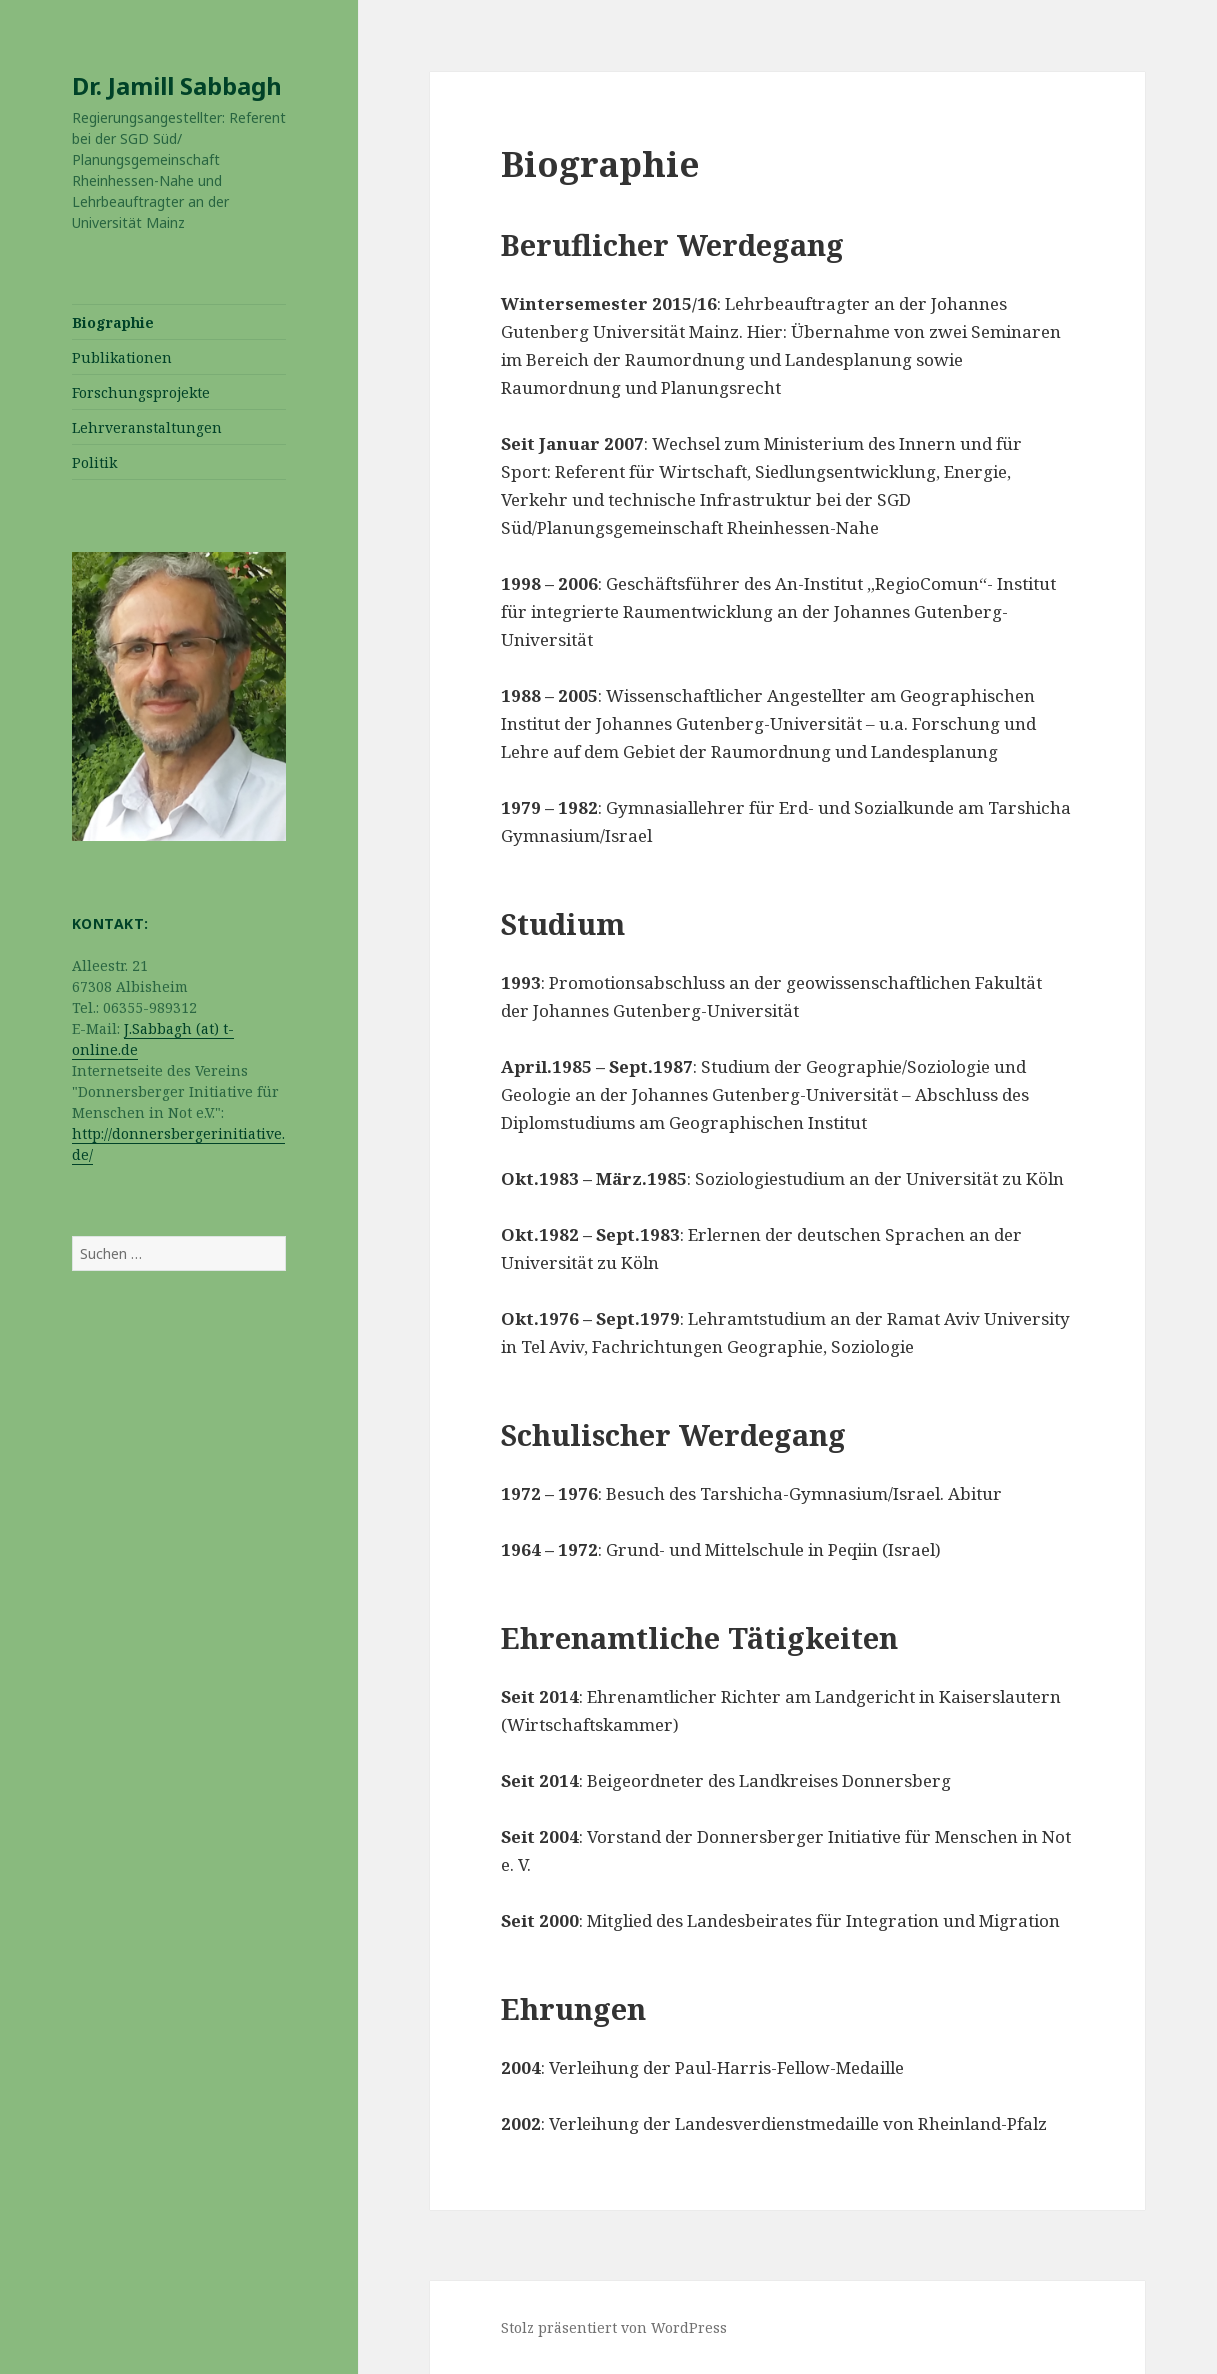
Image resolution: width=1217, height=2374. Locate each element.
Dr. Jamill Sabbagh (177, 85)
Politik (94, 462)
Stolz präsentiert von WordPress (614, 2327)
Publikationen (122, 357)
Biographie (113, 322)
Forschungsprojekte (141, 392)
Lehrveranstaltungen (147, 427)
